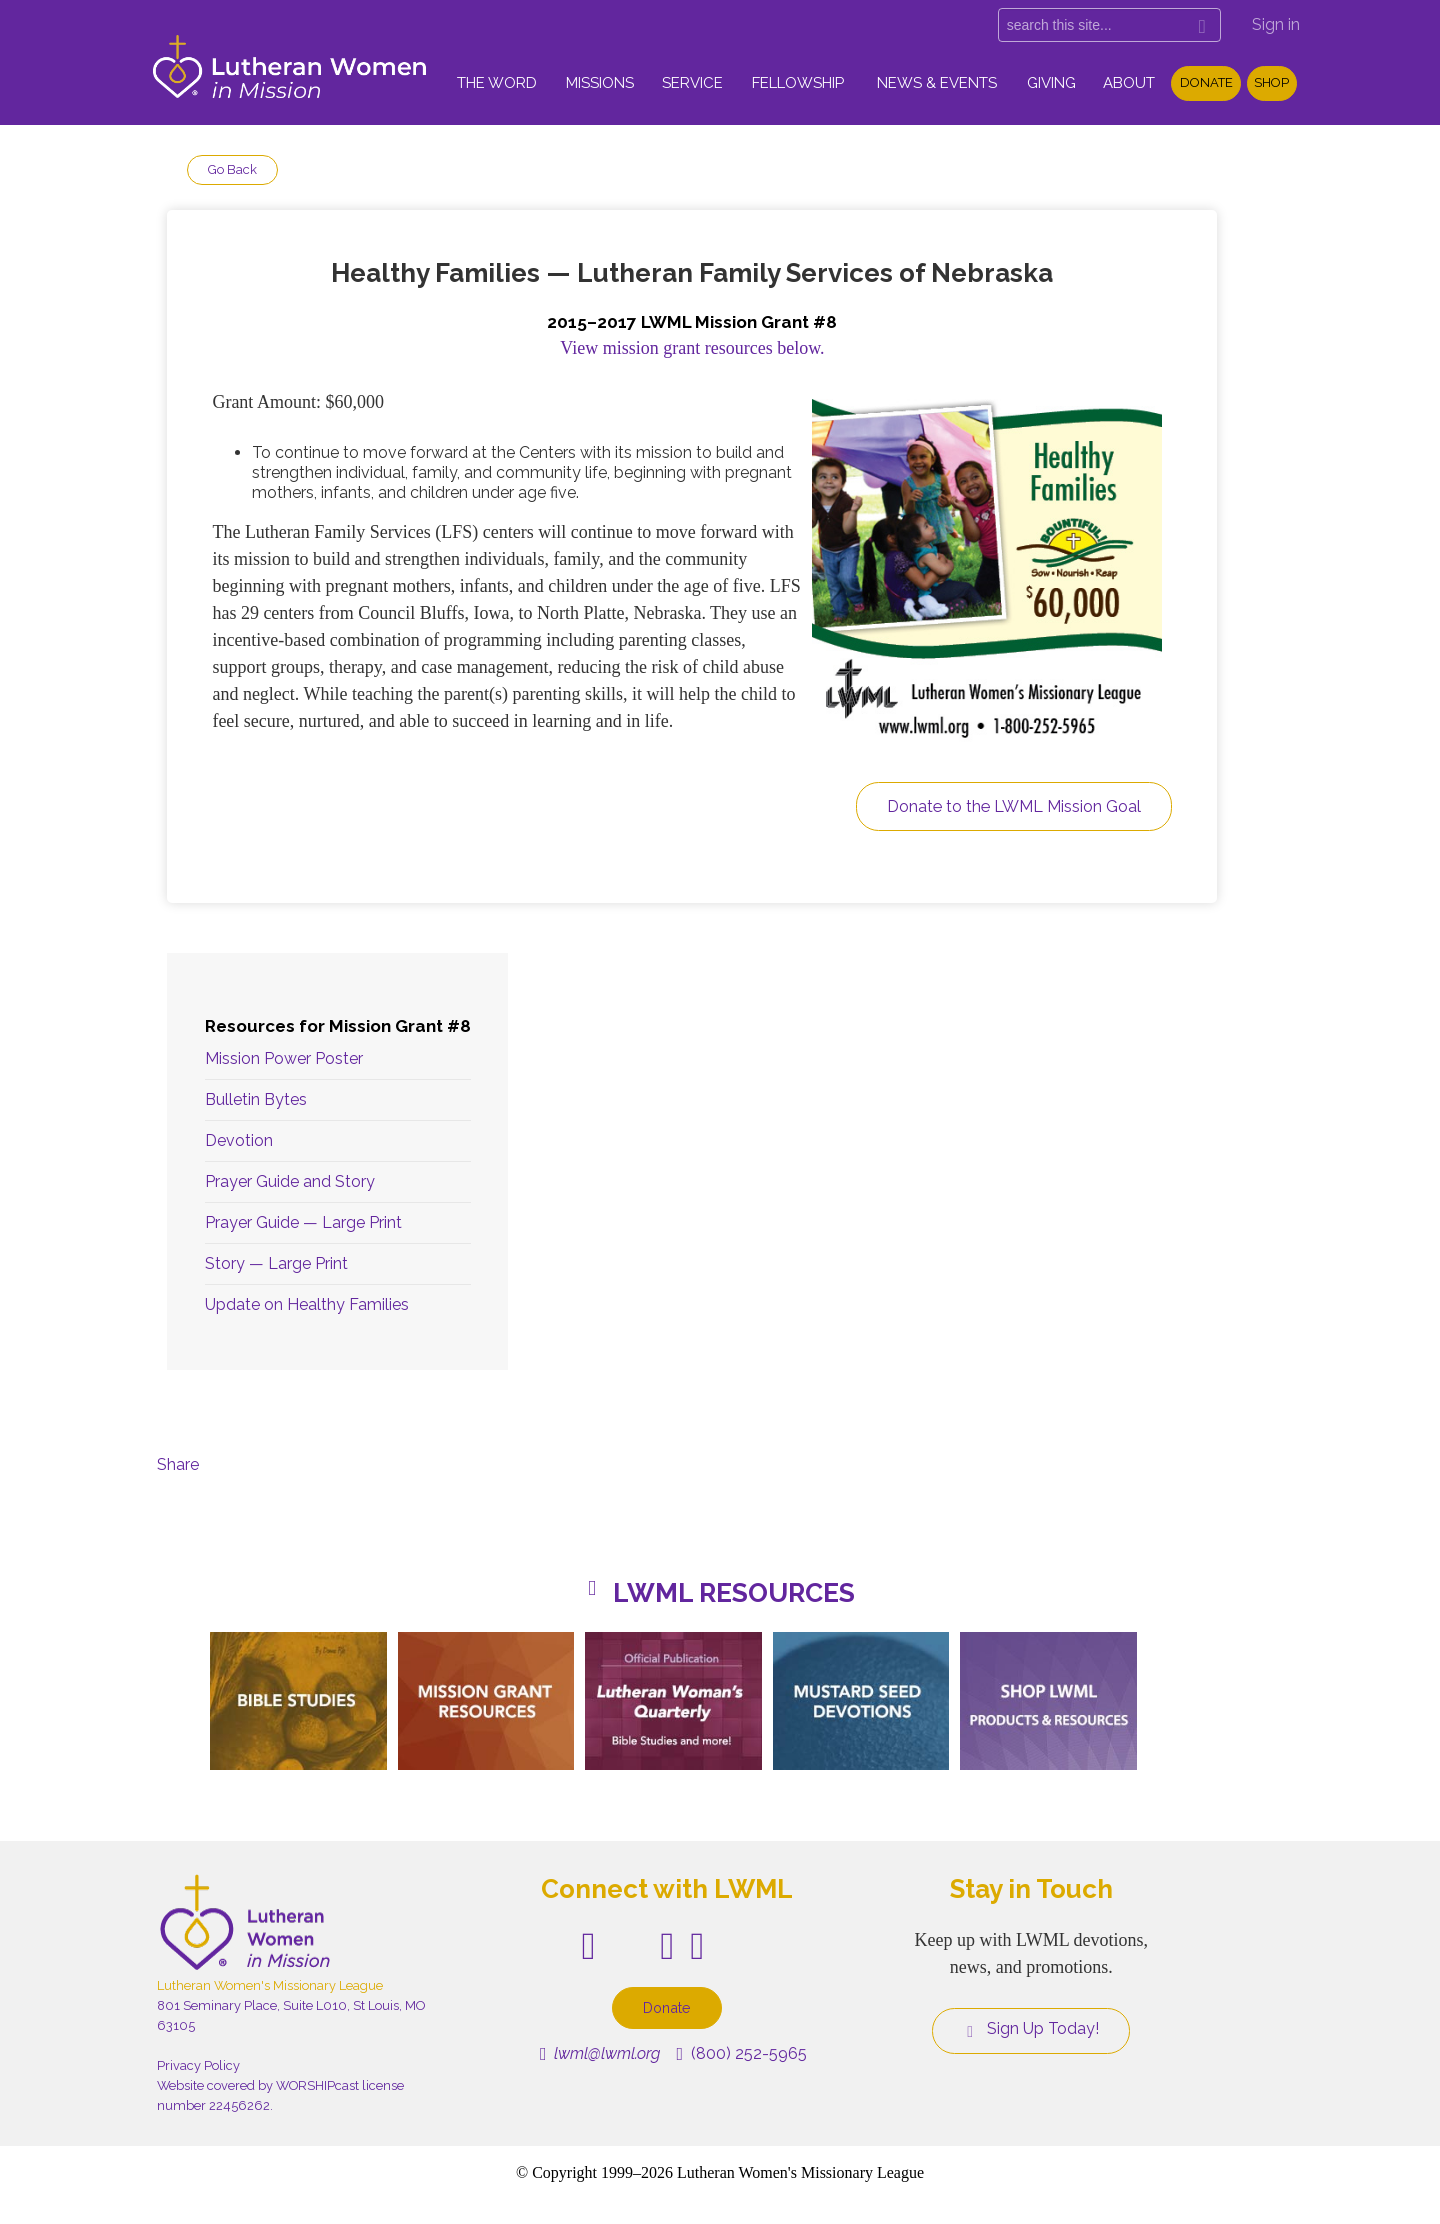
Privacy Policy (198, 2065)
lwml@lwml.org (600, 2053)
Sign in (1276, 24)
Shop (1271, 82)
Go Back (232, 169)
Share (178, 1464)
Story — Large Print (276, 1263)
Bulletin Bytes (256, 1099)
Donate (1206, 82)
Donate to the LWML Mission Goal (1014, 806)
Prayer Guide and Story (290, 1181)
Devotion (239, 1140)
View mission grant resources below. (692, 348)
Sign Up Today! (1031, 2029)
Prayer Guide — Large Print (303, 1222)
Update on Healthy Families (307, 1304)
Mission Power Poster (284, 1058)
